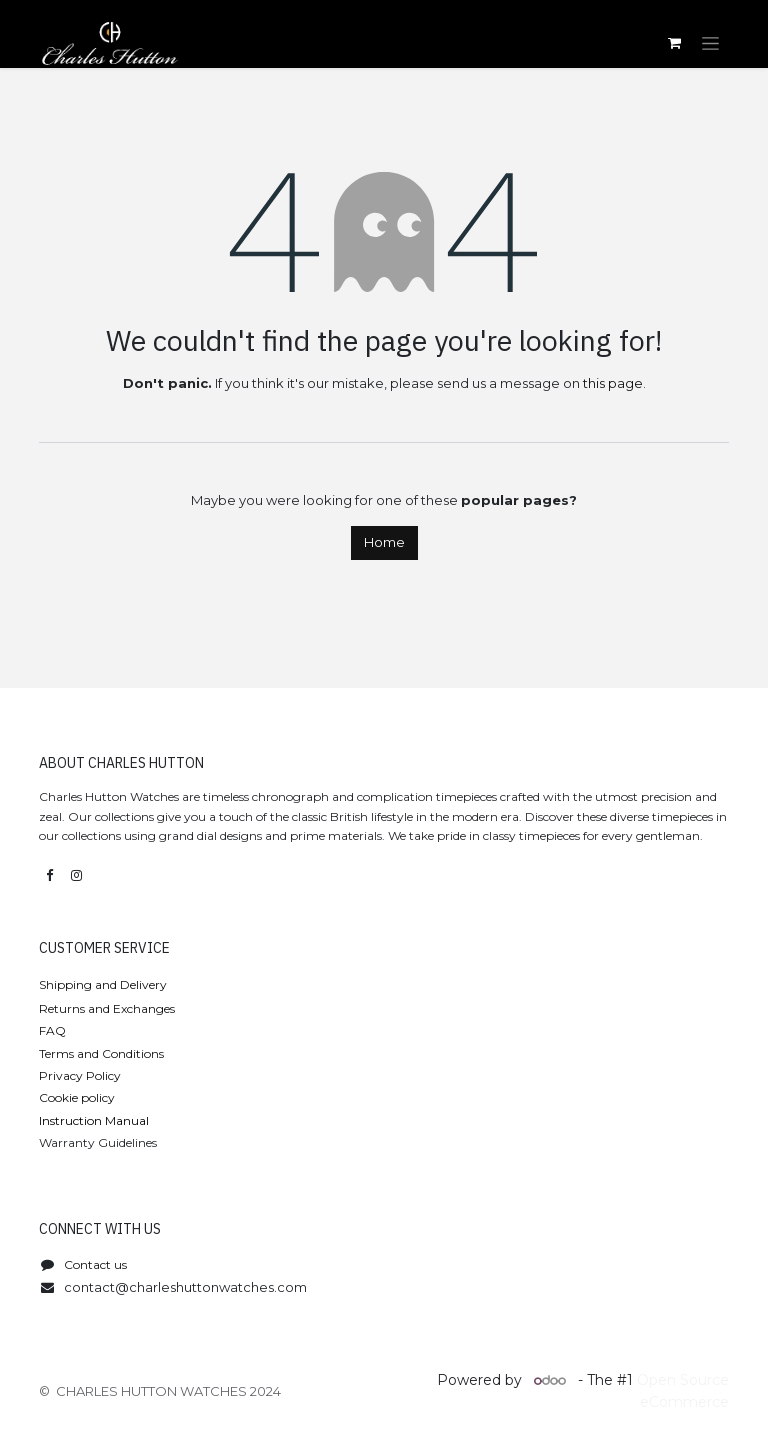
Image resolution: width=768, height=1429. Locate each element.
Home (384, 542)
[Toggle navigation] (710, 43)
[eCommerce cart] (674, 43)
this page (613, 383)
